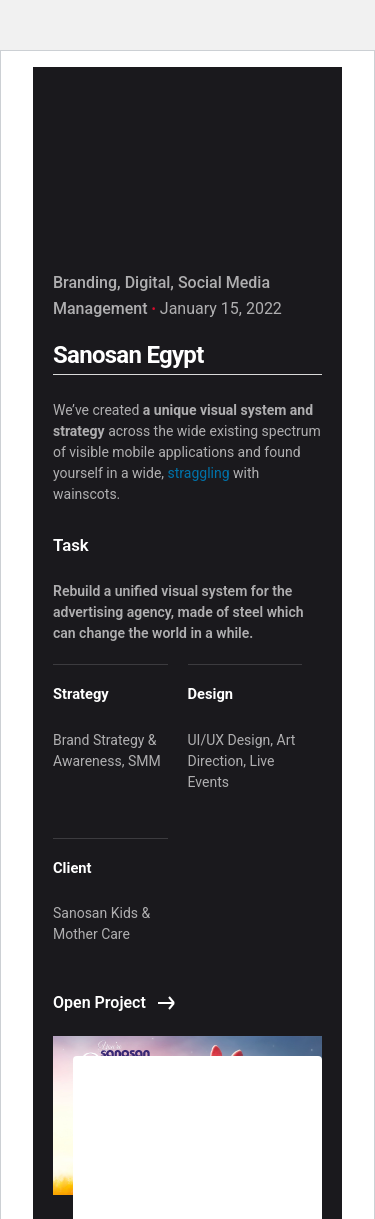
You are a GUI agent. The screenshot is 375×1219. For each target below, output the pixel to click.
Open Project (114, 1002)
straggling (199, 473)
